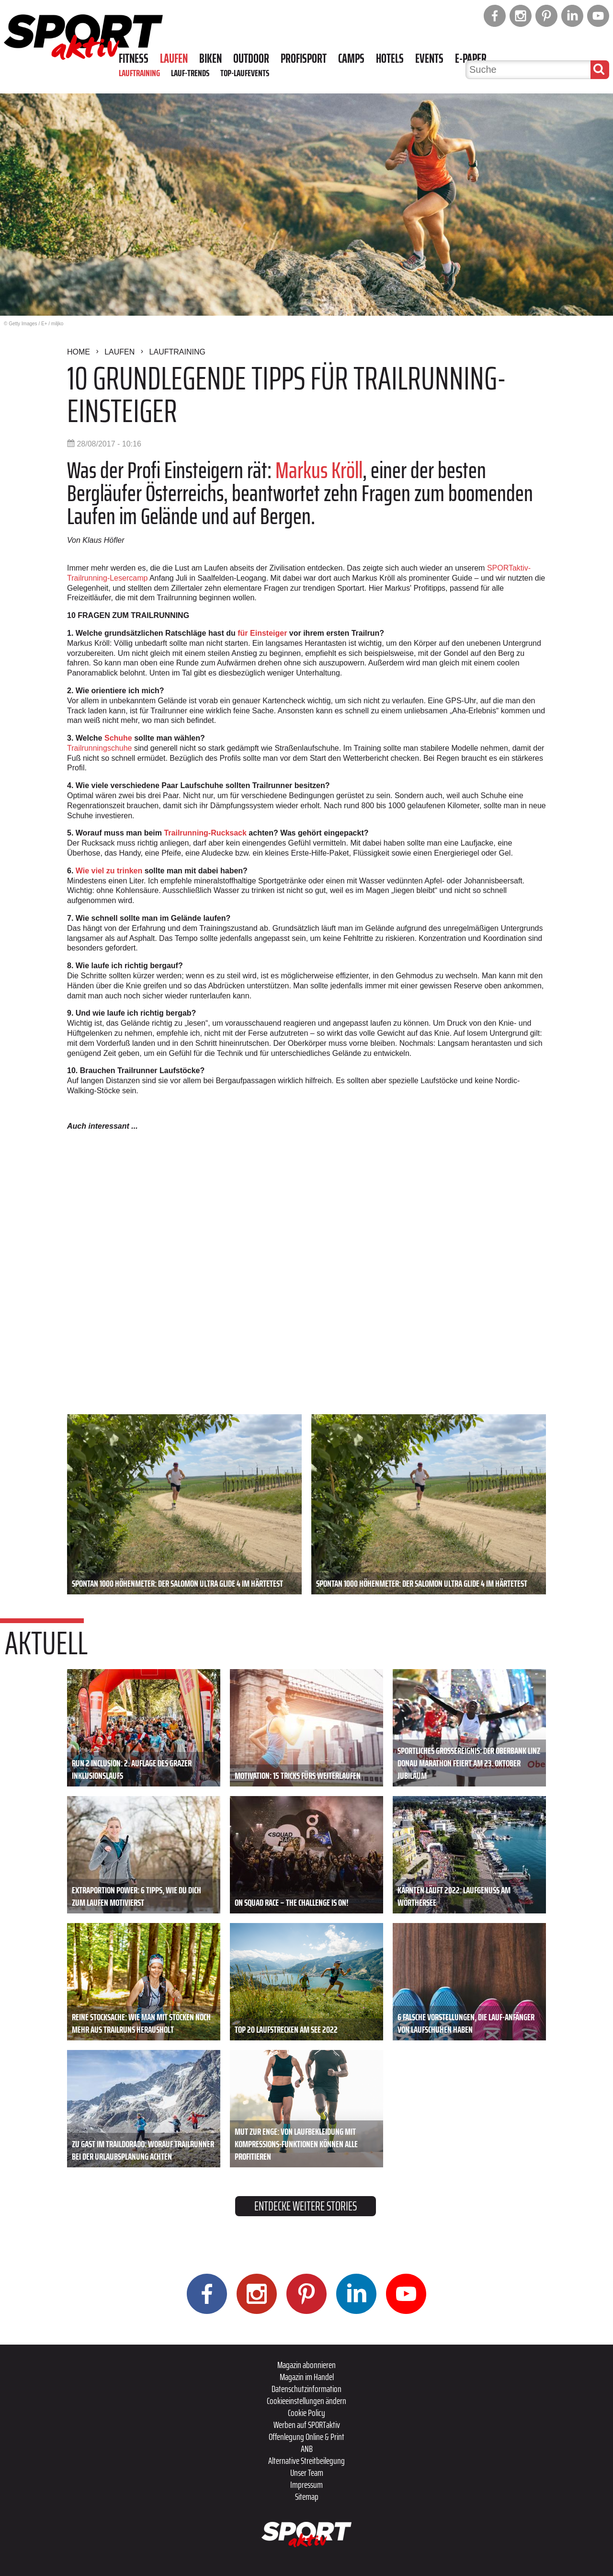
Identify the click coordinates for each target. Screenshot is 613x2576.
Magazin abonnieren (306, 2364)
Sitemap (306, 2496)
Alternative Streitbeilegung (306, 2460)
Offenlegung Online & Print (306, 2436)
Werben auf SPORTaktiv (306, 2424)
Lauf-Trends (190, 73)
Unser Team (306, 2472)
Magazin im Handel (307, 2376)
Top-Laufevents (244, 73)
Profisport (304, 58)
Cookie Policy (306, 2412)
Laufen (174, 58)
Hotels (390, 58)
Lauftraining (139, 73)
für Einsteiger (262, 633)
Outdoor (251, 58)
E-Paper (471, 58)
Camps (351, 58)
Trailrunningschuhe (99, 748)
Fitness (133, 58)
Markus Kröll (319, 470)
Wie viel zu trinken (109, 871)
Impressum (306, 2484)
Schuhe (118, 738)
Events (429, 58)
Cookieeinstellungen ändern (306, 2400)
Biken (210, 58)
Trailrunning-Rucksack (205, 833)
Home (78, 352)
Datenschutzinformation (306, 2388)
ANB (307, 2448)
